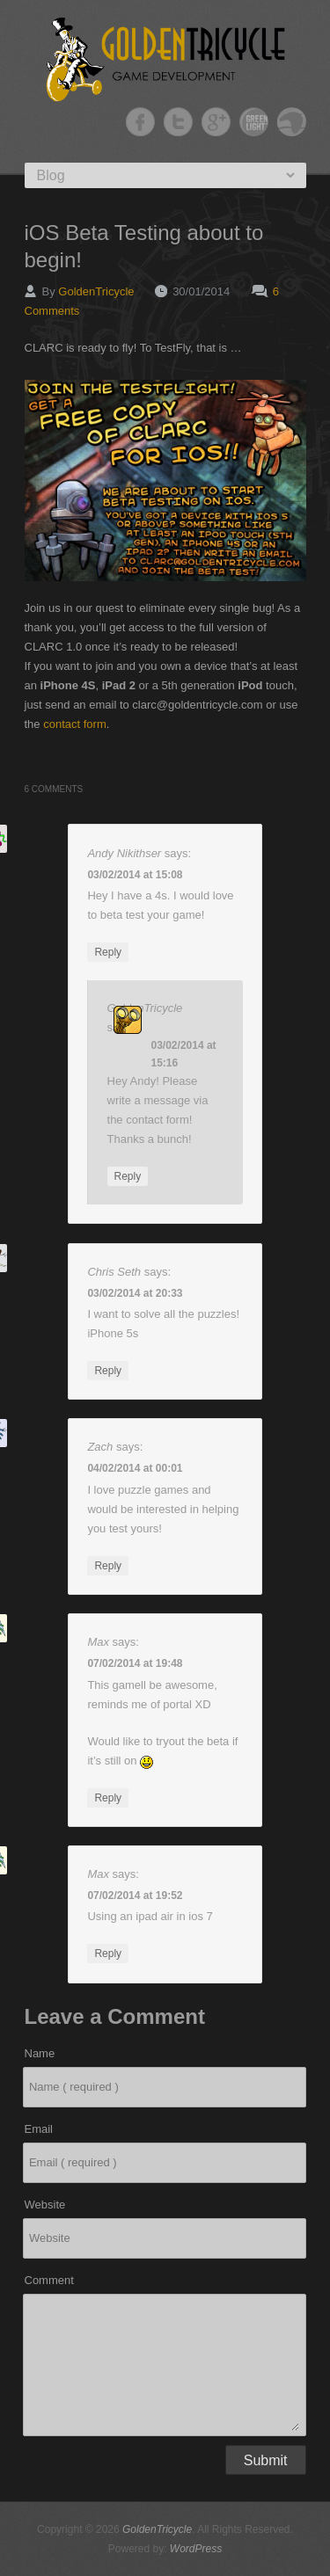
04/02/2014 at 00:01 (134, 1468)
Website (45, 2204)
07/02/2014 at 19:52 (134, 1895)
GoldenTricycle (96, 291)
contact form (74, 724)
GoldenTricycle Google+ (216, 121)
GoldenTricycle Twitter (178, 121)
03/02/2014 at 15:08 (134, 875)
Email (39, 2129)
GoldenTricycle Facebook (140, 121)
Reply (107, 952)
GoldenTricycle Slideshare (291, 121)
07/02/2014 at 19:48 (134, 1663)
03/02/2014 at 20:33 (134, 1293)
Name (40, 2053)
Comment (49, 2280)
